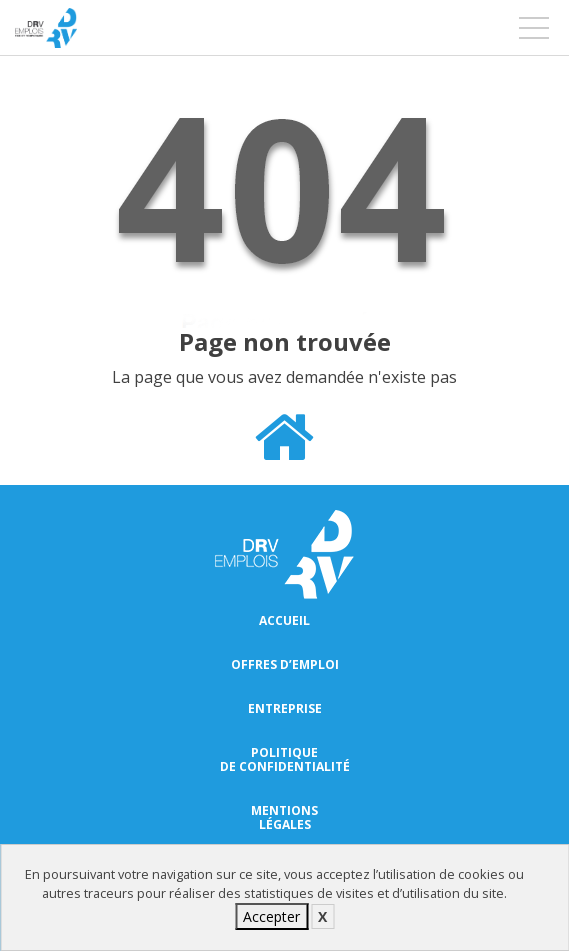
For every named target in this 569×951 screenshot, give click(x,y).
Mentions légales (284, 818)
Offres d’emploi (285, 665)
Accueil (284, 621)
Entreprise (285, 709)
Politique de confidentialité (285, 760)
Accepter (271, 916)
